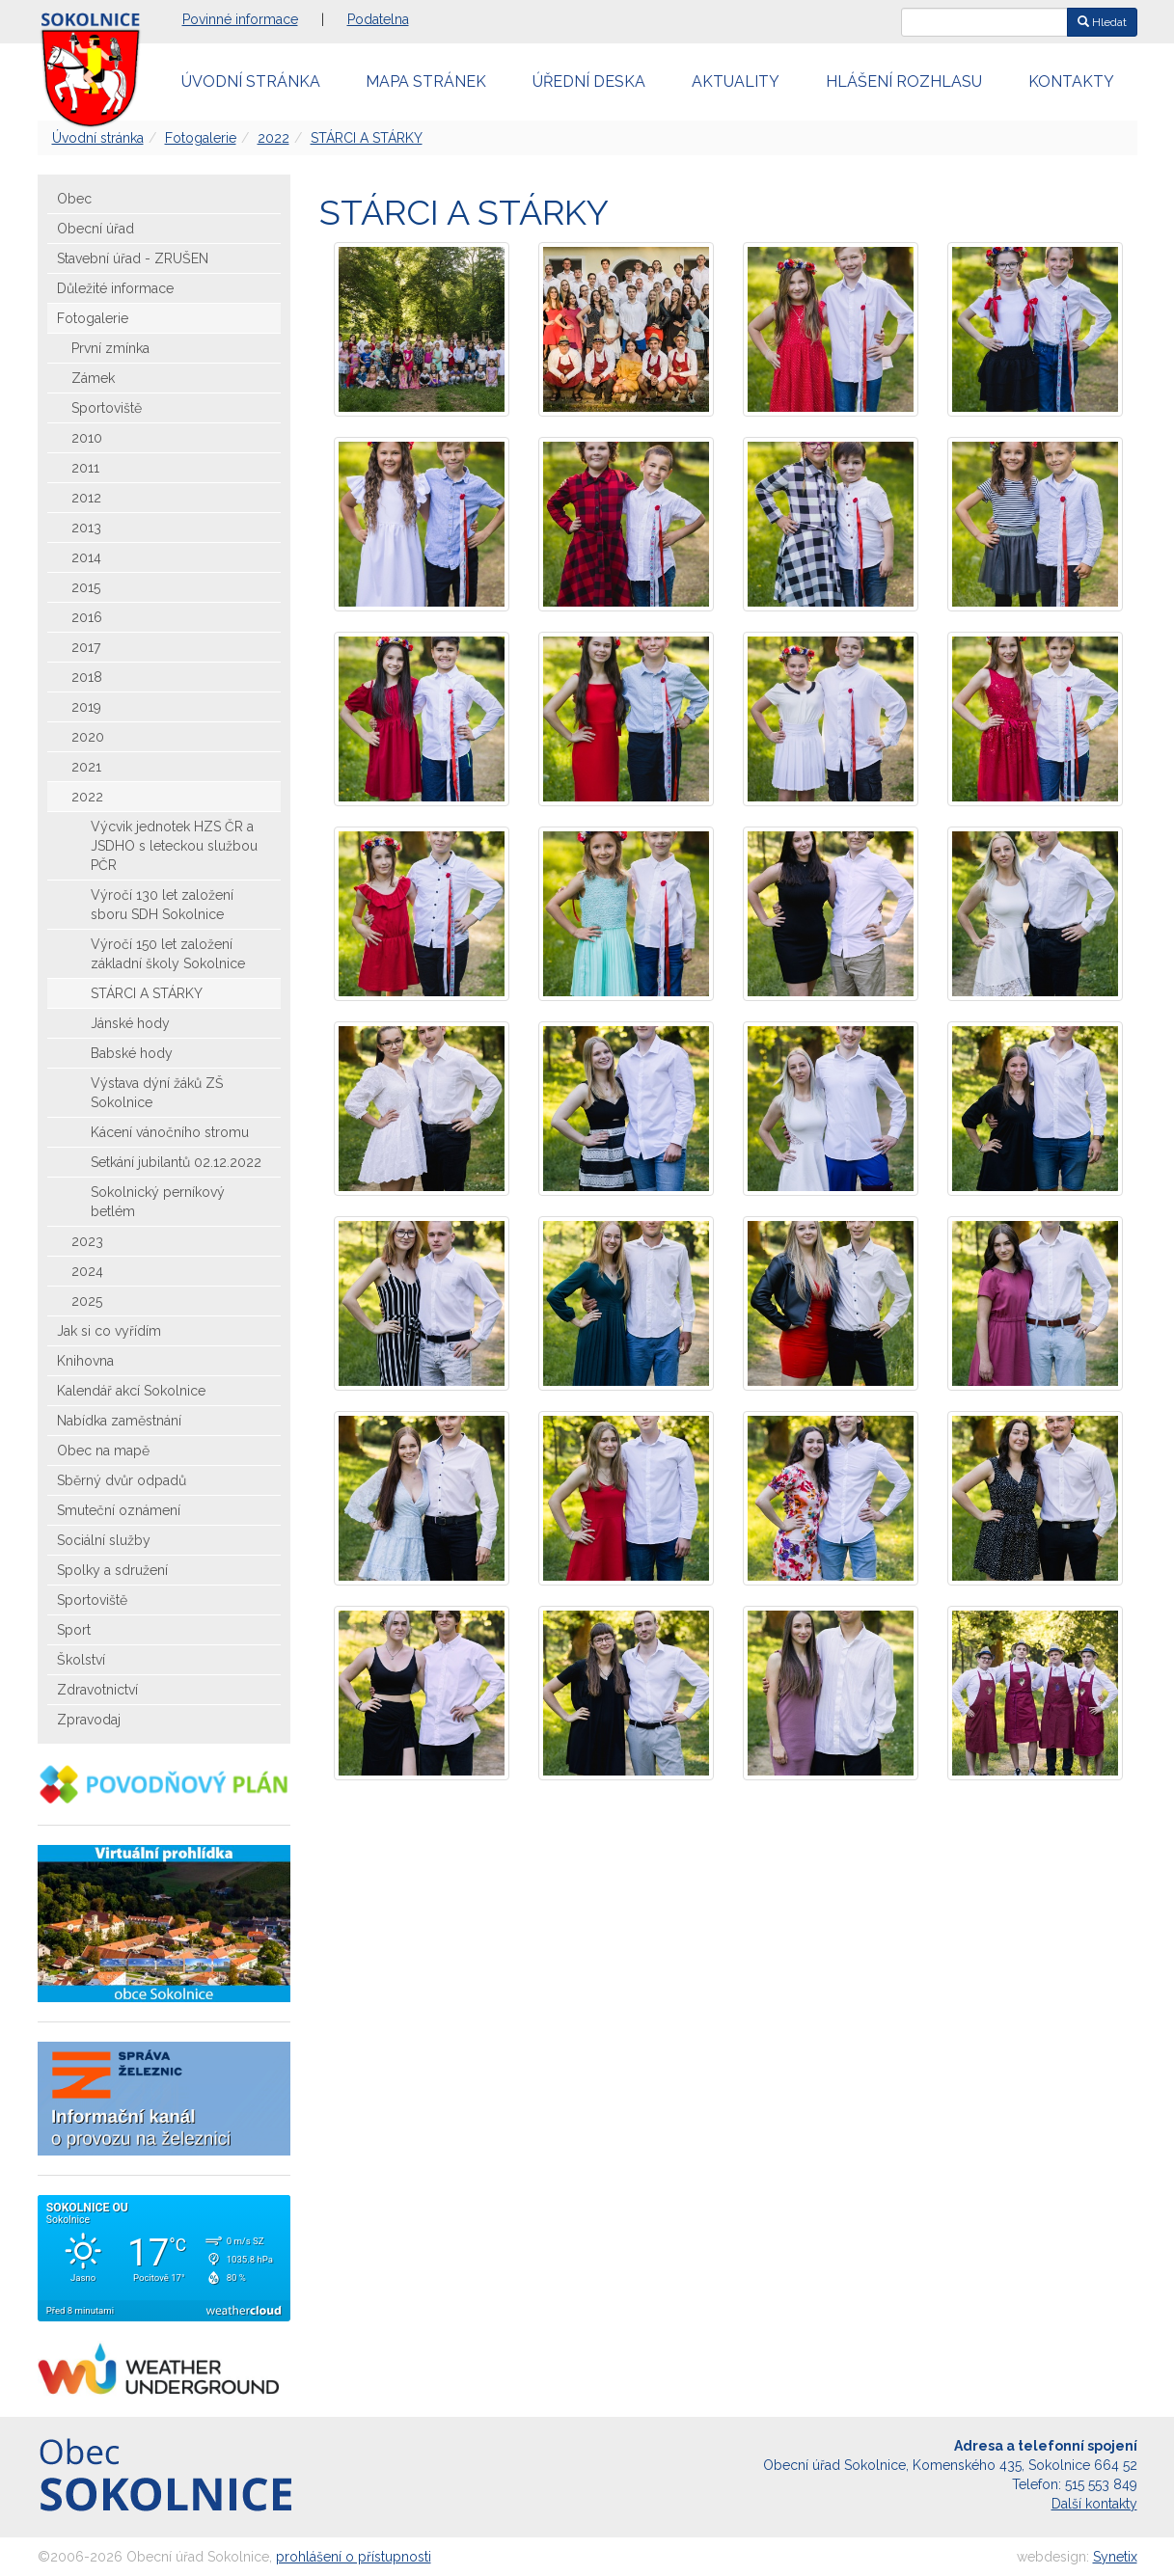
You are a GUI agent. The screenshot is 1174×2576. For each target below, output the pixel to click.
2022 (273, 138)
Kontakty (1071, 81)
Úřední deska (588, 81)
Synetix (1115, 2556)
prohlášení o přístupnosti (353, 2556)
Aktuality (735, 81)
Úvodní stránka (250, 81)
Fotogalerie (200, 138)
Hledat (1102, 22)
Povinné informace (240, 19)
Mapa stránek (426, 81)
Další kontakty (1094, 2503)
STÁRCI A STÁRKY (367, 138)
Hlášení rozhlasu (904, 81)
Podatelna (378, 19)
